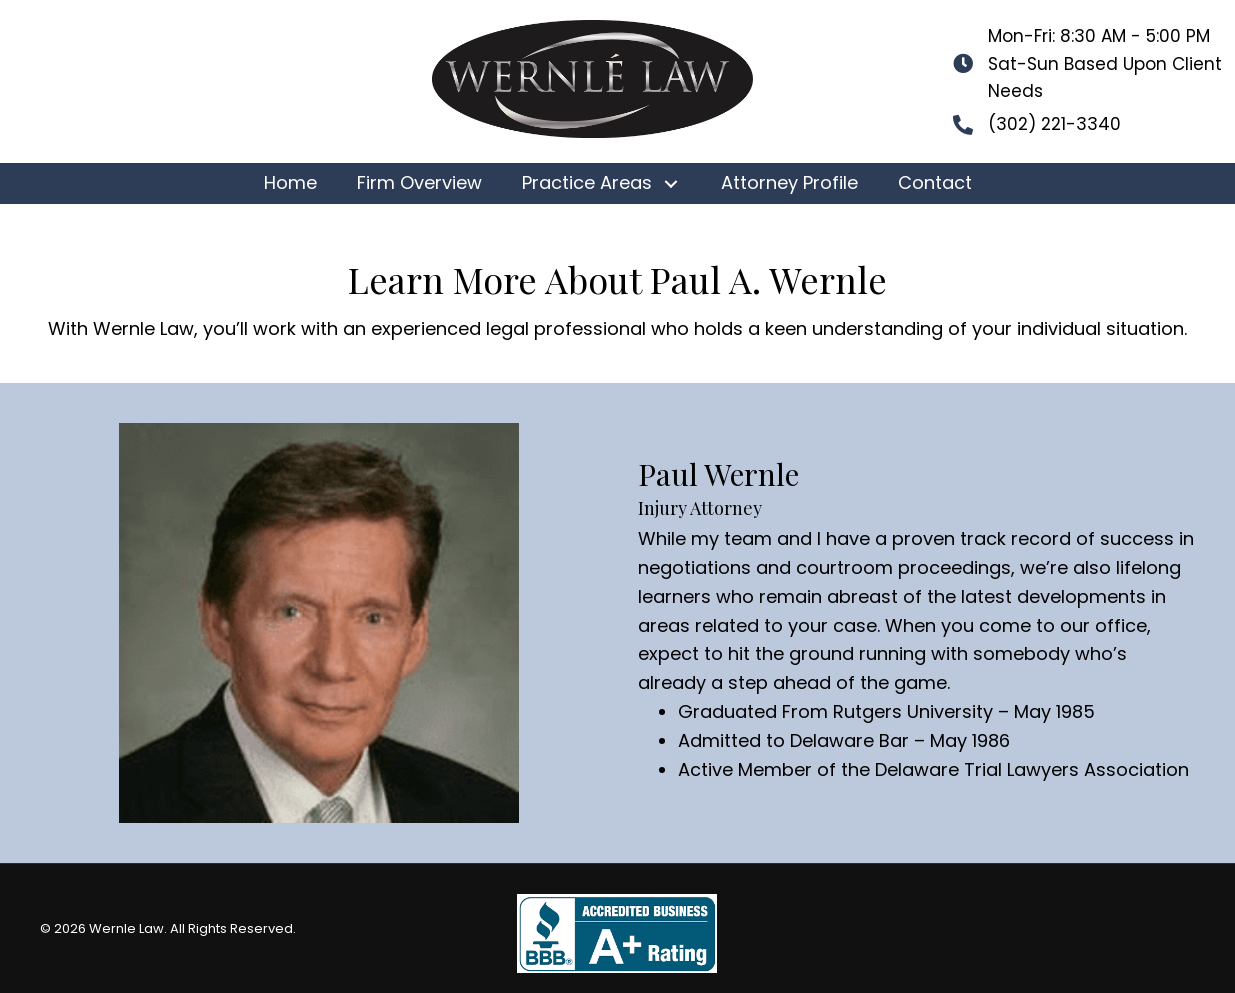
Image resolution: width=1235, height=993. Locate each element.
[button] (671, 183)
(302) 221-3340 (1054, 124)
